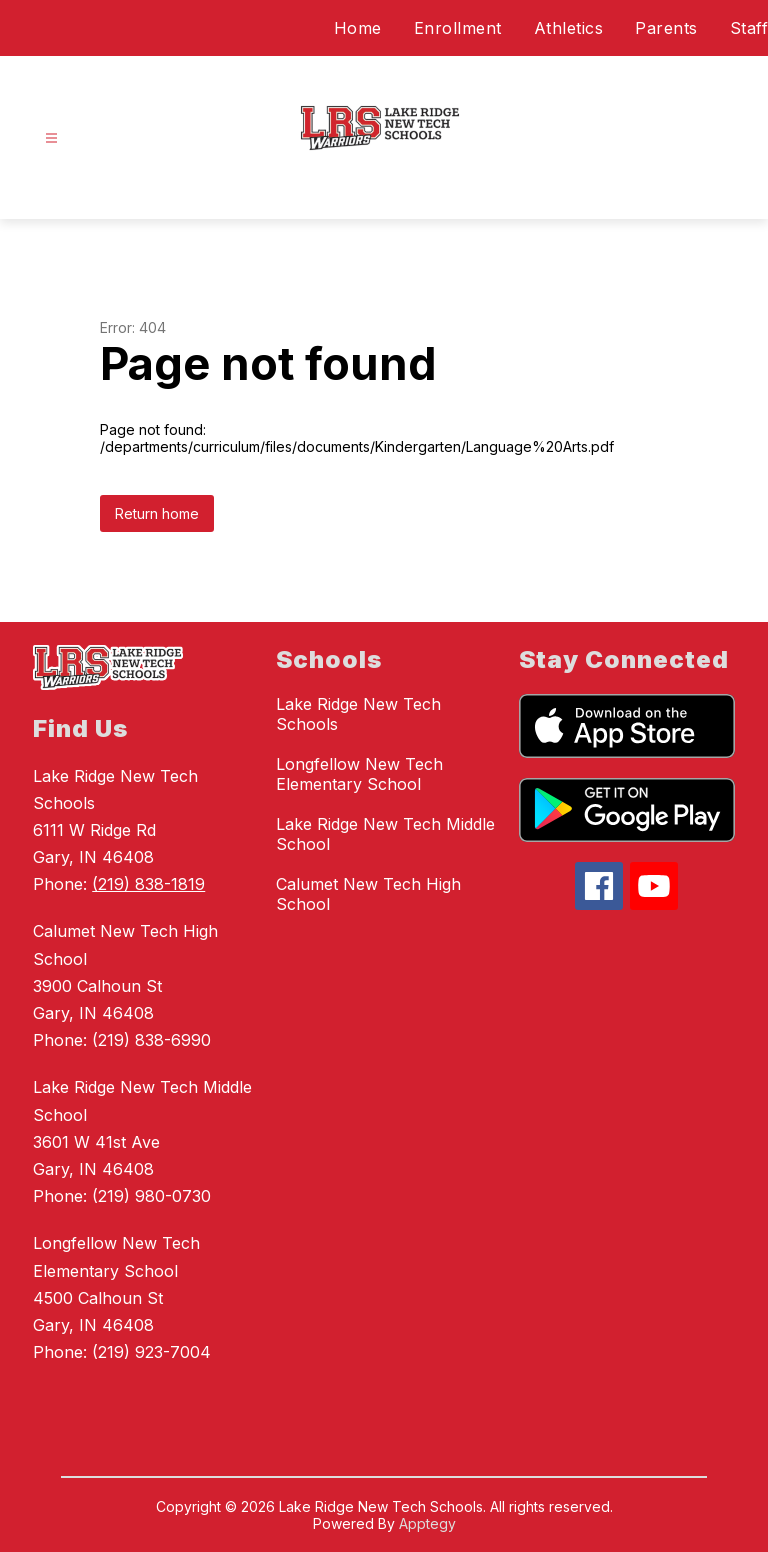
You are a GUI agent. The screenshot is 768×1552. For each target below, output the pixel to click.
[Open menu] (51, 138)
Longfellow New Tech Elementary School (359, 774)
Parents (666, 28)
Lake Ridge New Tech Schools (358, 714)
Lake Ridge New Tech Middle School (385, 834)
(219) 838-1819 (148, 884)
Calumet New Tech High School (368, 894)
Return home (157, 513)
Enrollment (458, 28)
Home (358, 28)
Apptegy (427, 1523)
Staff (749, 28)
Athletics (569, 28)
